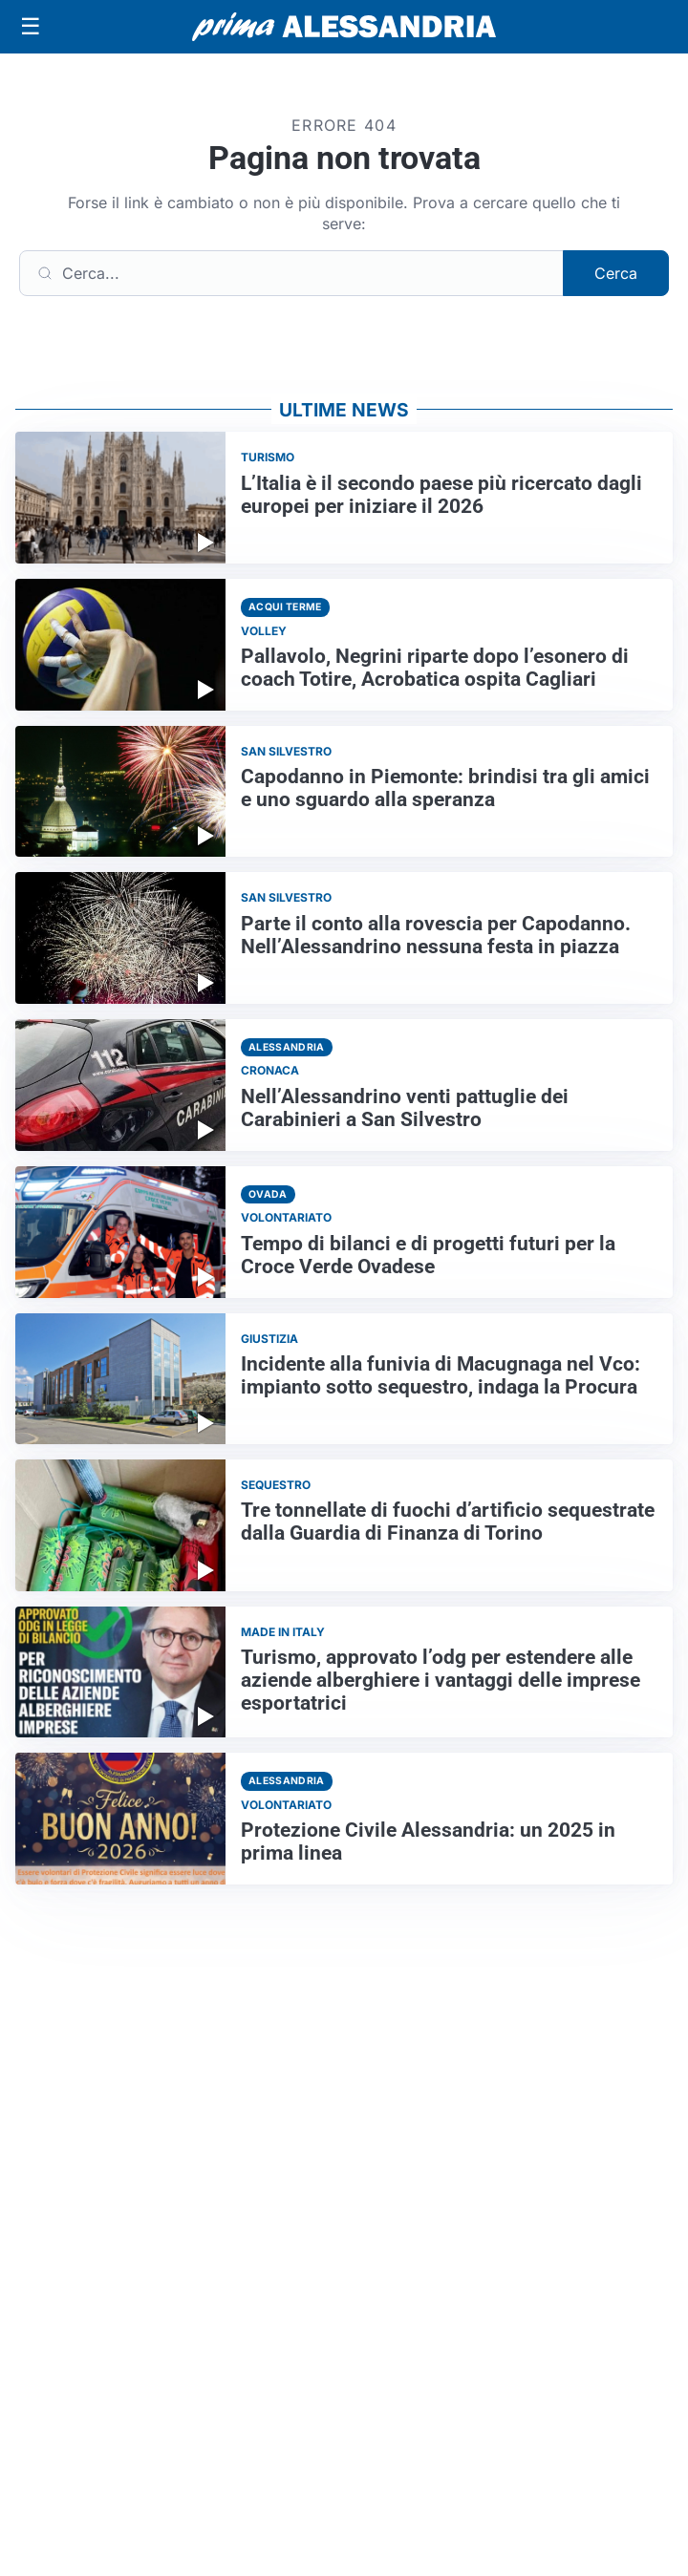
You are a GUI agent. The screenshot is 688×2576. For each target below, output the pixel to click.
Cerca (615, 273)
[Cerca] (291, 273)
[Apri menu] (30, 27)
